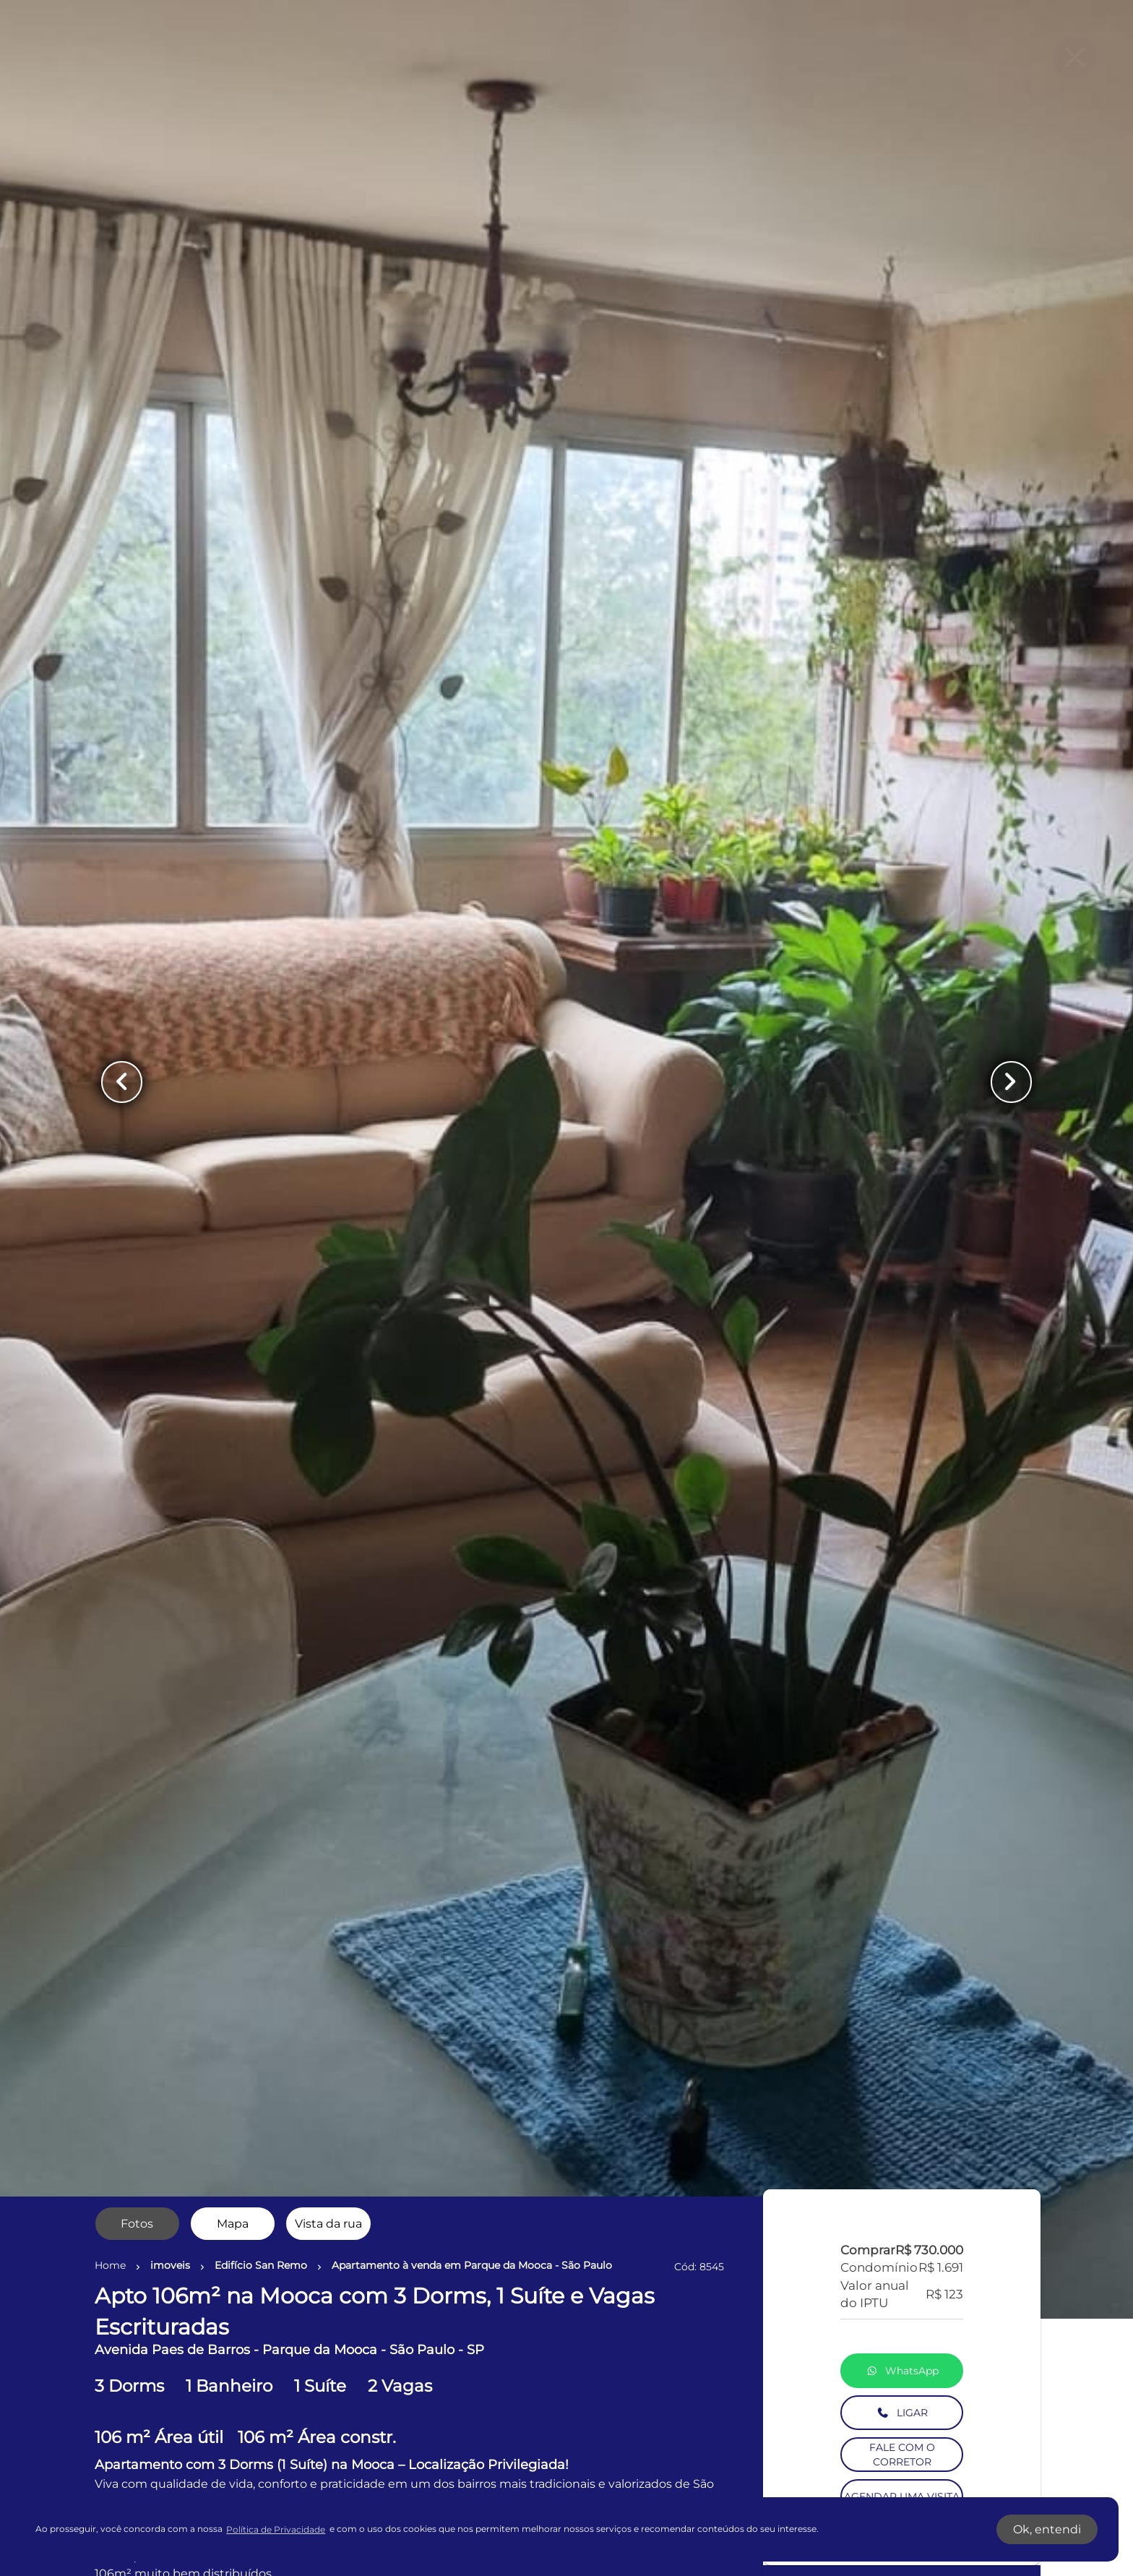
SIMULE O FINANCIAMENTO (902, 1459)
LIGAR (902, 1238)
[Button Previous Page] (121, 1081)
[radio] (137, 2223)
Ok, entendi (1047, 2529)
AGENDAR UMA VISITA (902, 1321)
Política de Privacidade (275, 2529)
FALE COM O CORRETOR (902, 1280)
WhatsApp (902, 1196)
